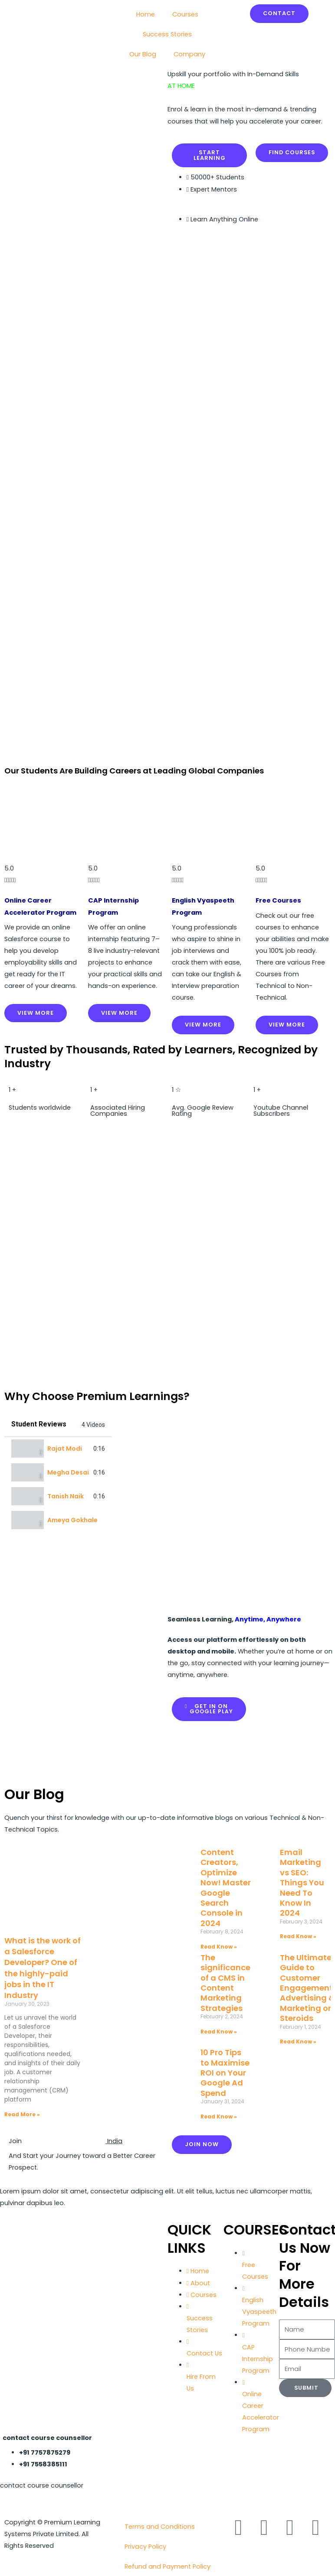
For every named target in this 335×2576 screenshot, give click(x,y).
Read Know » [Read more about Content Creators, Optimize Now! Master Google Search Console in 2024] (218, 1946)
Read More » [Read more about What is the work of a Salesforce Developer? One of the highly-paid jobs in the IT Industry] (22, 2114)
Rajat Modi (64, 1448)
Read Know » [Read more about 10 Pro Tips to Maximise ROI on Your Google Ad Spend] (218, 2116)
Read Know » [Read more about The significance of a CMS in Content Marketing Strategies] (218, 2031)
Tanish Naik (65, 1496)
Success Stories (167, 34)
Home (145, 14)
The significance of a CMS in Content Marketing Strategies (225, 1983)
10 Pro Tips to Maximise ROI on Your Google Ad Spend (225, 2072)
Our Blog (142, 54)
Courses (185, 14)
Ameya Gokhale (72, 1520)
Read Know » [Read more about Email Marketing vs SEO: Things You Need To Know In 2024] (298, 1936)
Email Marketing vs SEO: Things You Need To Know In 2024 (302, 1882)
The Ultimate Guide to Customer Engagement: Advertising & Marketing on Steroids (307, 1988)
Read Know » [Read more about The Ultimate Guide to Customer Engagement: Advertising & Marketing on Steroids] (298, 2041)
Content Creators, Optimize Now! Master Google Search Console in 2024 (225, 1888)
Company (189, 54)
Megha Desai (68, 1472)
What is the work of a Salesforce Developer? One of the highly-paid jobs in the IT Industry (42, 1968)
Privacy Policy (145, 2546)
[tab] (58, 1449)
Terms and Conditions (160, 2526)
